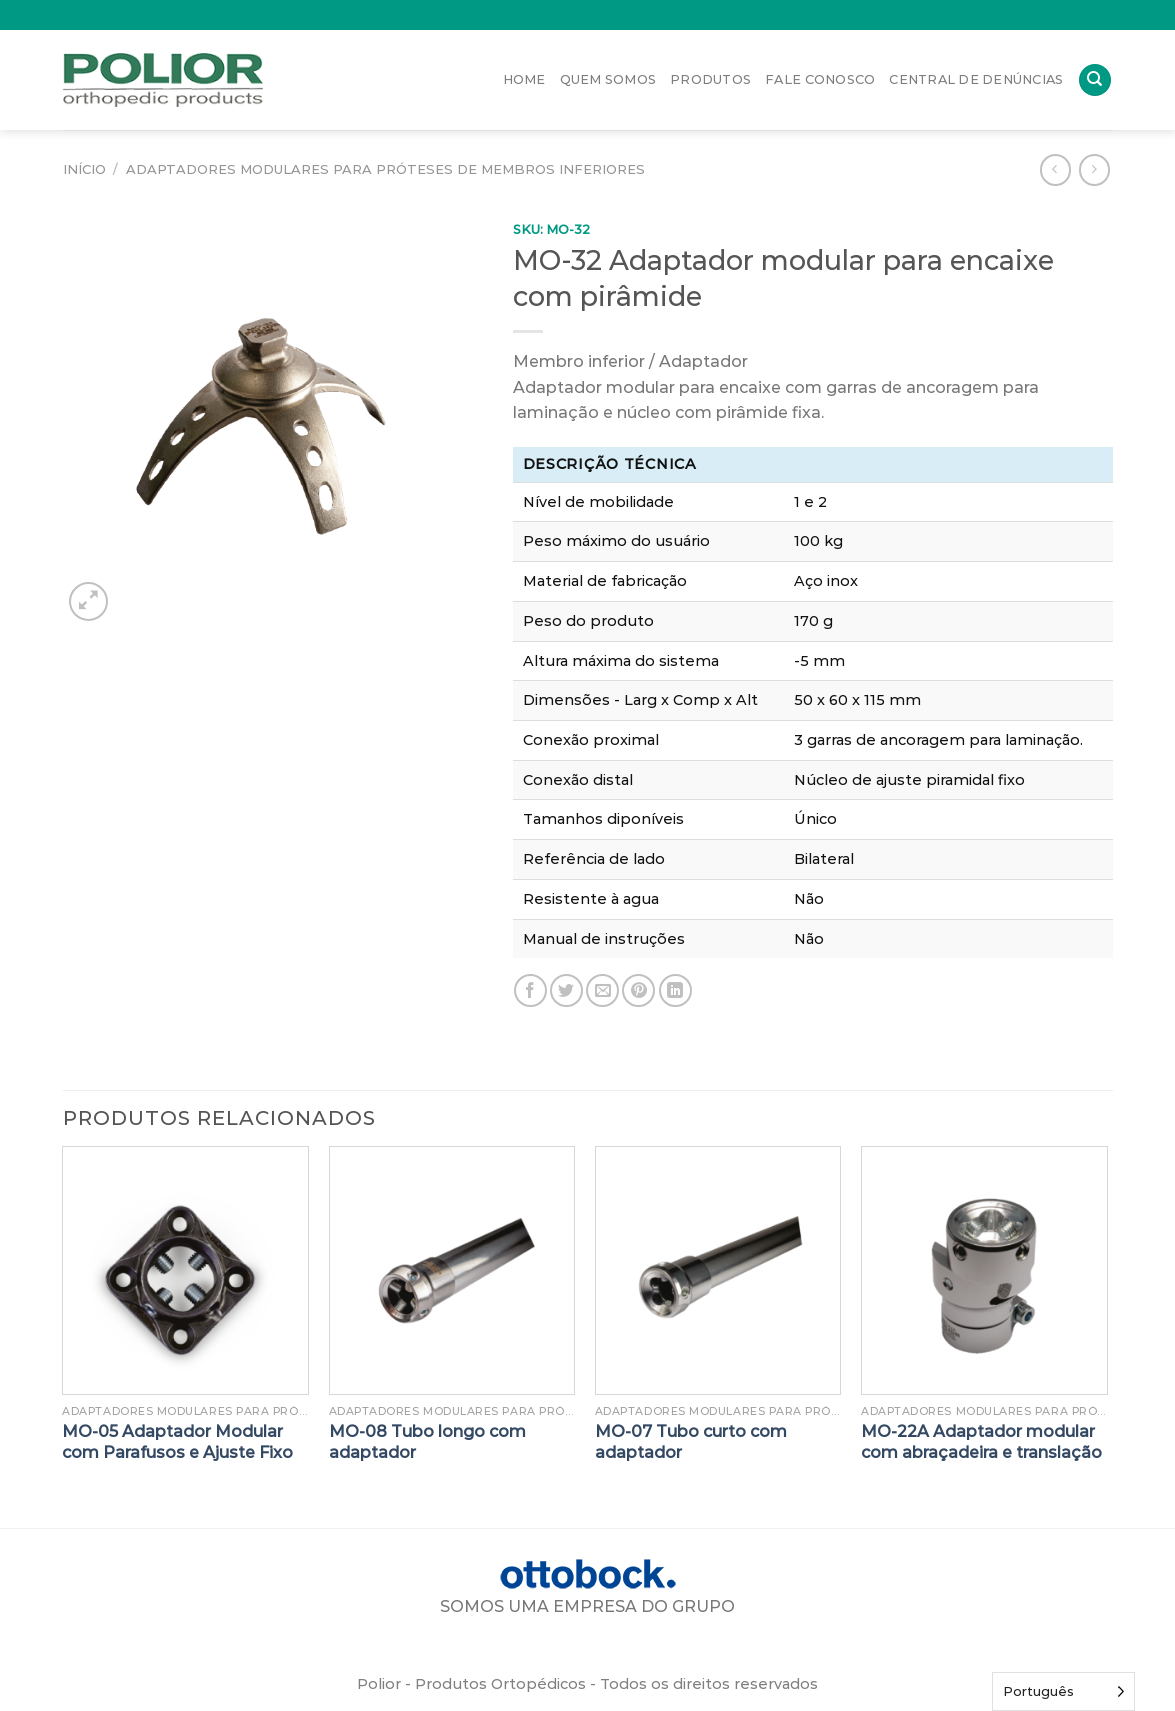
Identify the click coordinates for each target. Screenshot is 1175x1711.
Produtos (710, 79)
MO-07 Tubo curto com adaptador (691, 1442)
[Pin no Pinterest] (638, 990)
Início (84, 169)
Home (524, 79)
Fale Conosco (820, 79)
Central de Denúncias (976, 79)
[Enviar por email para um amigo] (602, 990)
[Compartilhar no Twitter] (566, 990)
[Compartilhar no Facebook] (530, 990)
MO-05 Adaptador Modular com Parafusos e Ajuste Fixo (177, 1442)
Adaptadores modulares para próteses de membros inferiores (385, 169)
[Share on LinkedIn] (675, 990)
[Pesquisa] (1095, 80)
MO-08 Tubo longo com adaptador (427, 1442)
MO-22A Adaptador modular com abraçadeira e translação (981, 1442)
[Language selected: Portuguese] (1063, 1691)
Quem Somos (608, 79)
